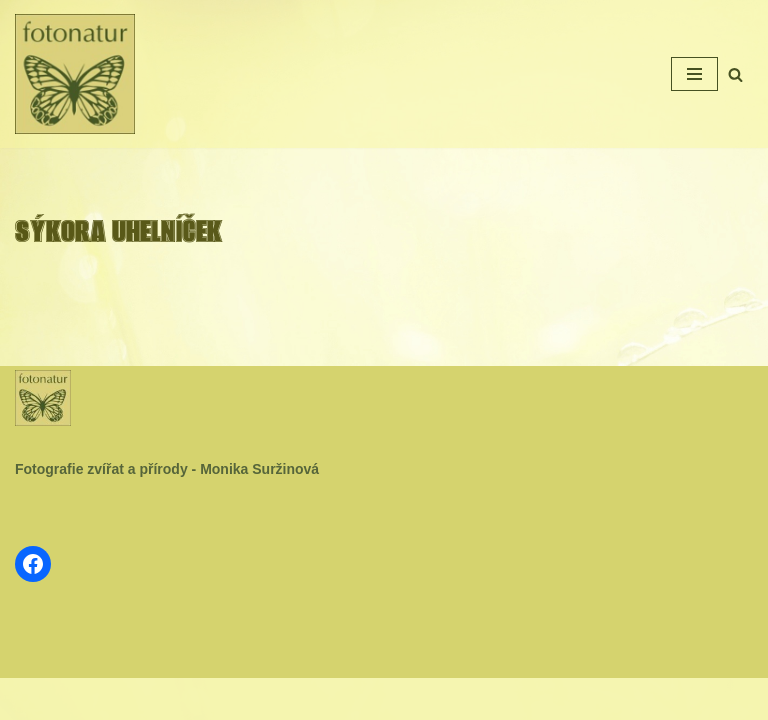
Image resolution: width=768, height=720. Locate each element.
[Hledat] (735, 74)
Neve (318, 698)
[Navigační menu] (694, 74)
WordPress (432, 698)
